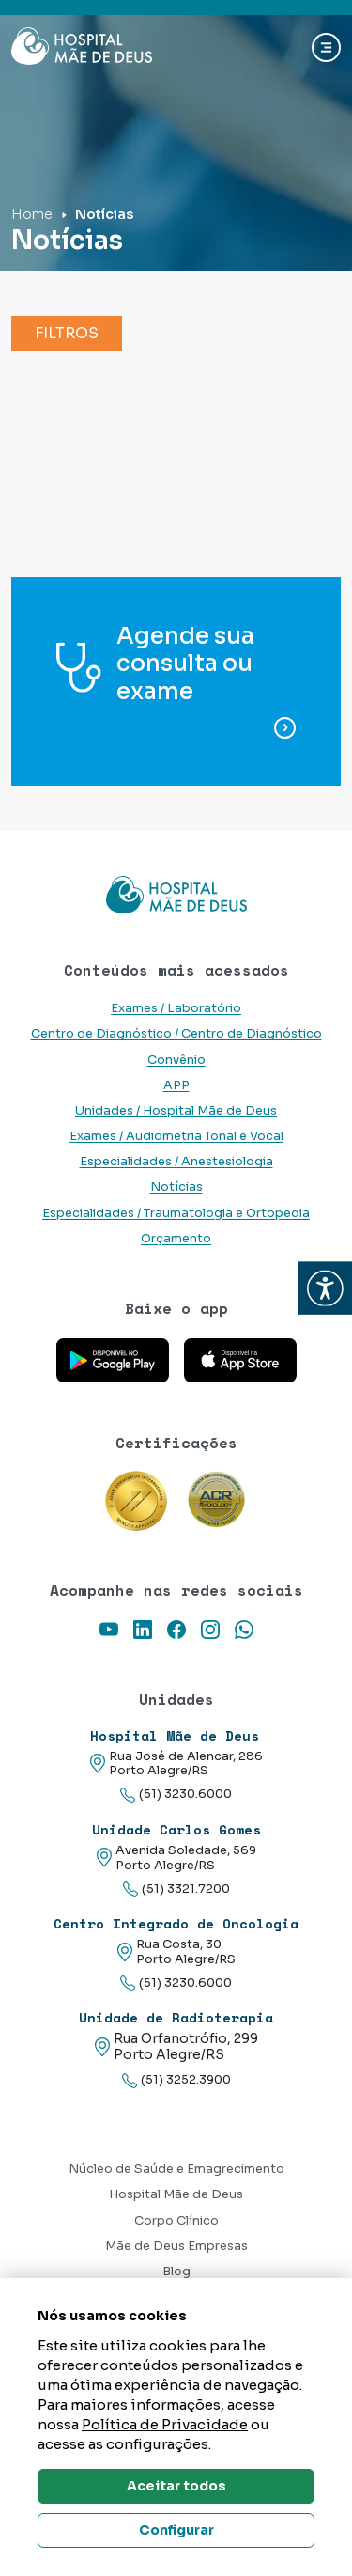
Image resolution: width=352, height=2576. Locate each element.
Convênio (176, 1060)
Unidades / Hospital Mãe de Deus (176, 1110)
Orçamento (176, 1238)
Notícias (176, 1186)
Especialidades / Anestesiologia (176, 1161)
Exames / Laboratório (176, 1008)
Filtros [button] (67, 333)
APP (176, 1085)
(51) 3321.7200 (176, 1889)
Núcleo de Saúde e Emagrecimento (176, 2169)
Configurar (176, 2529)
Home (32, 214)
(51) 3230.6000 (176, 1795)
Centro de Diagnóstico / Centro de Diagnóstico (176, 1033)
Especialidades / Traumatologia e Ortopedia (176, 1213)
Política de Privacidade (165, 2424)
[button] (325, 1288)
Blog (176, 2271)
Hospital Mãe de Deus (176, 2194)
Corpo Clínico (176, 2220)
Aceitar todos (176, 2485)
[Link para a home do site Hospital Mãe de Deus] (176, 894)
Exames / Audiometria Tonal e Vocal (176, 1136)
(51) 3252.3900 (176, 2080)
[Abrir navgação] (326, 47)
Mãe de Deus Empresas (176, 2246)
